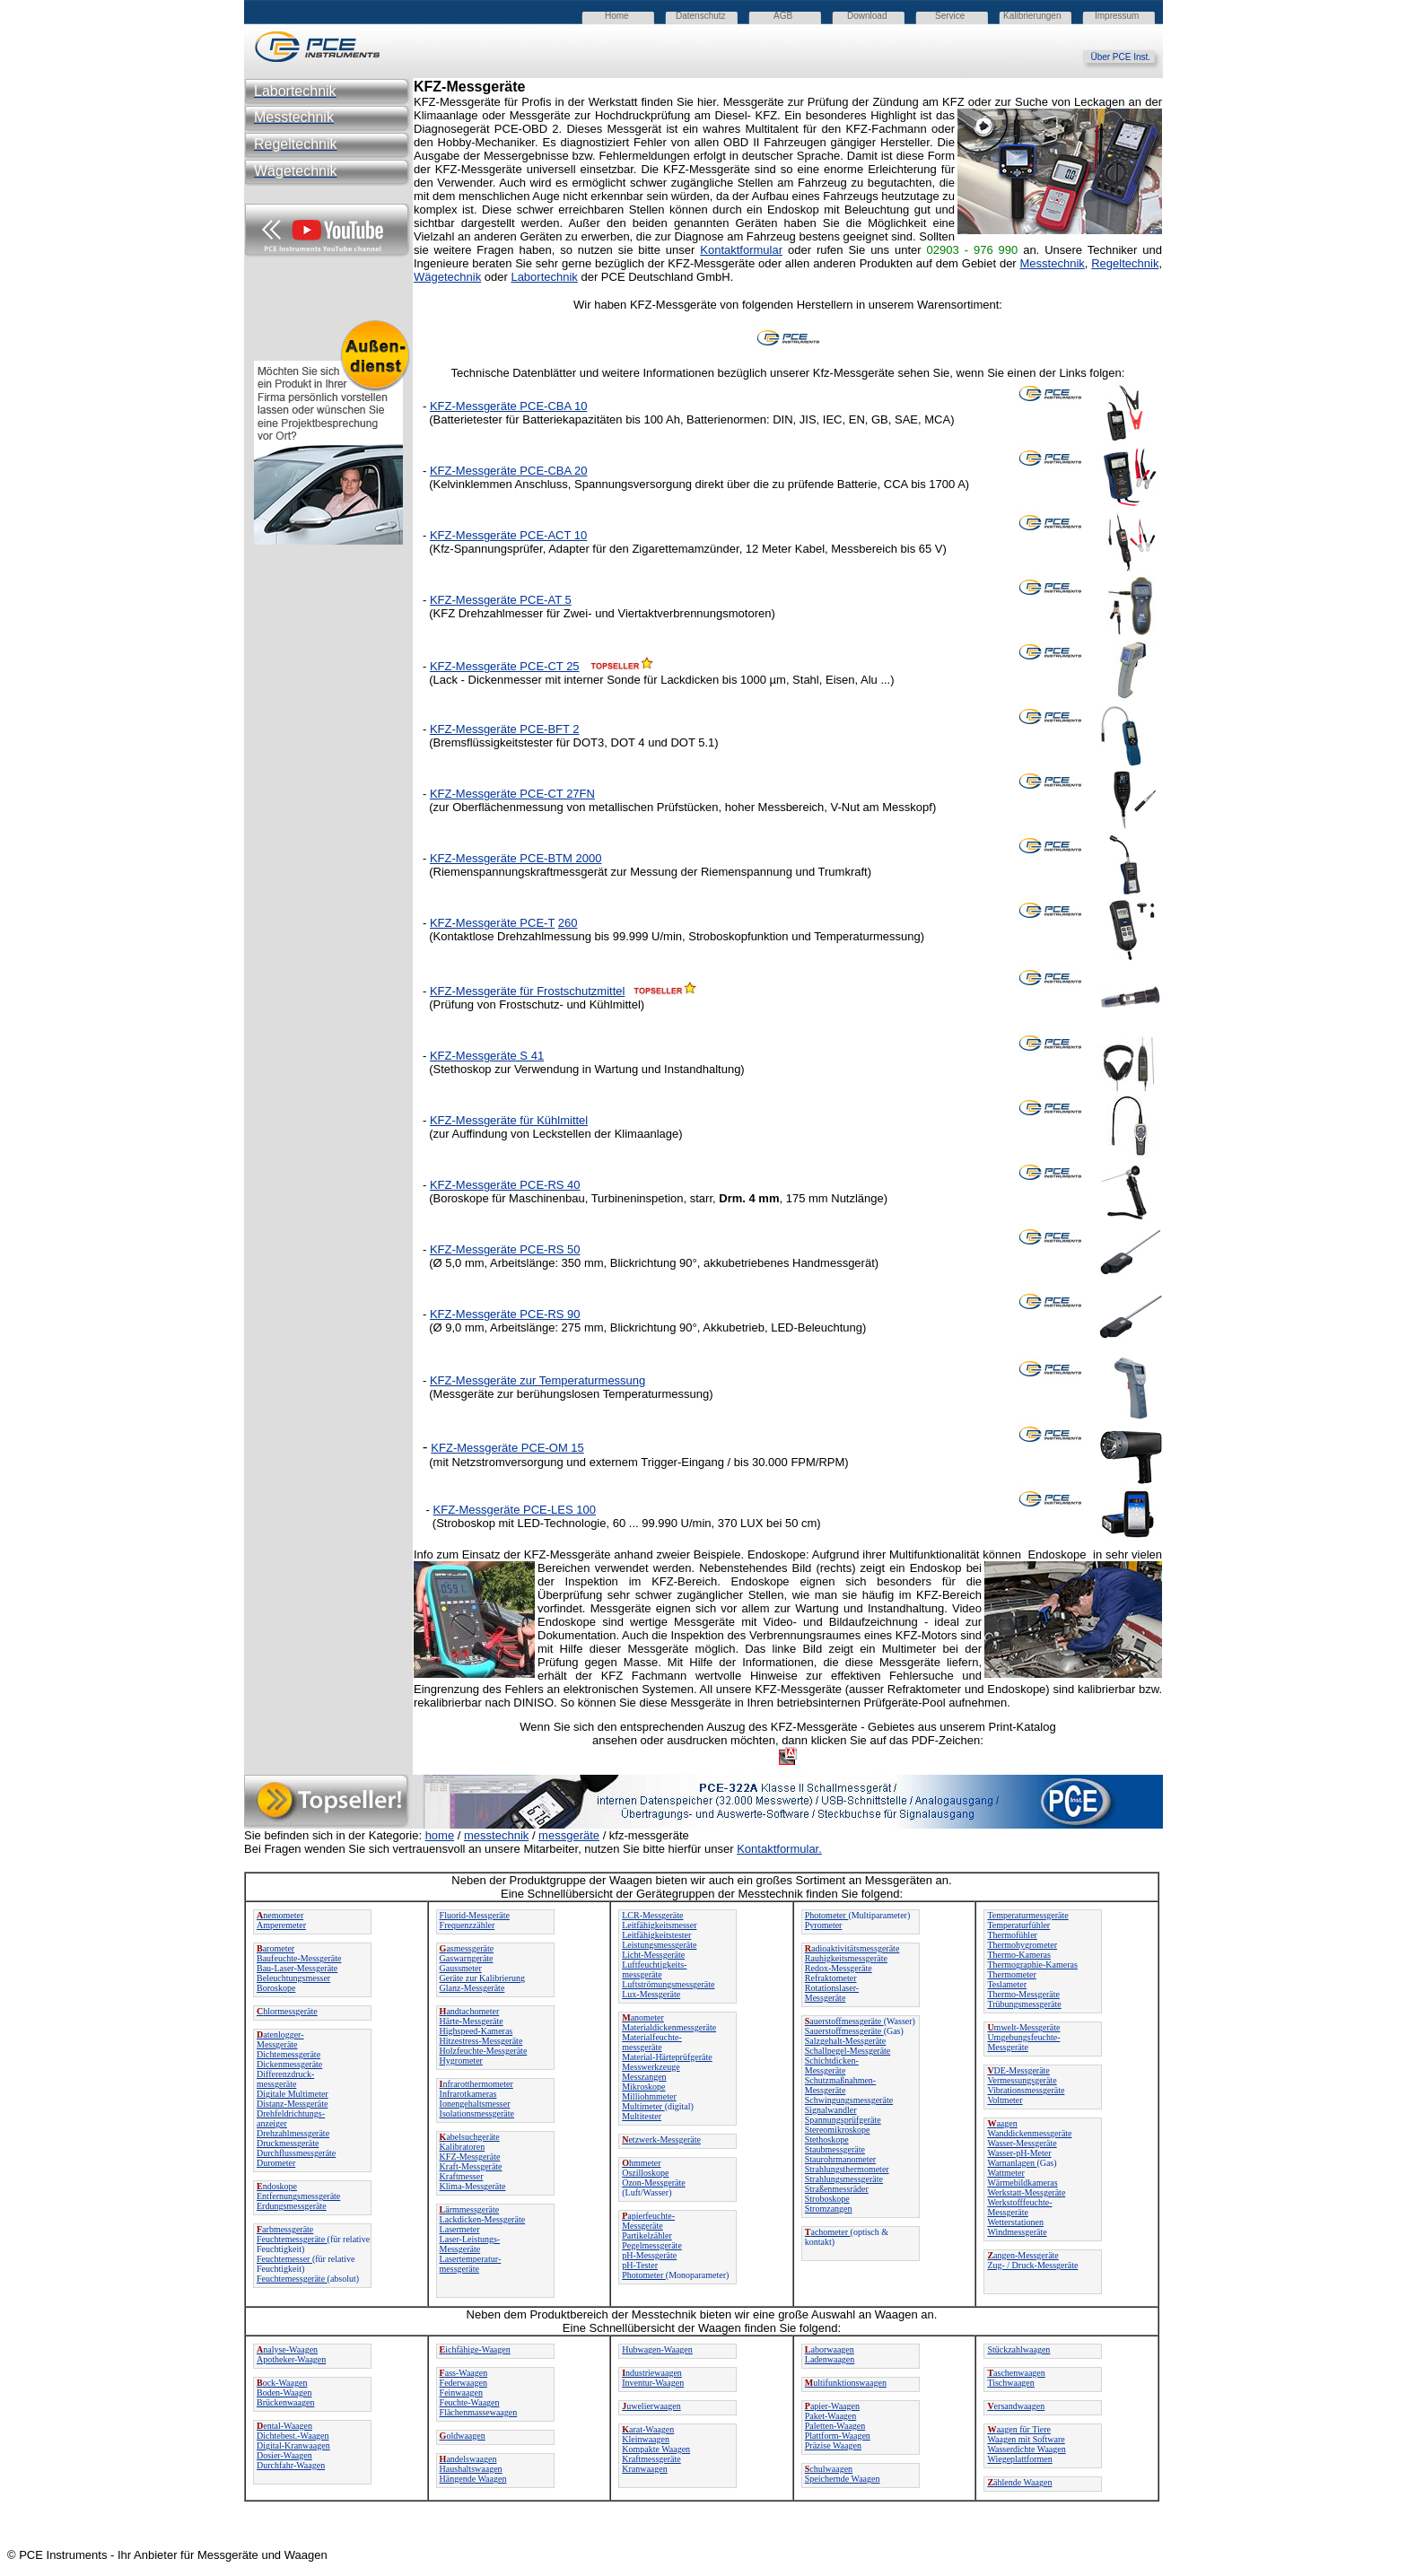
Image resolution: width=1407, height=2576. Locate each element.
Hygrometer (461, 2060)
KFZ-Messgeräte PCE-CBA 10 (509, 406)
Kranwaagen (645, 2469)
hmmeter (641, 2163)
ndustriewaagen (652, 2373)
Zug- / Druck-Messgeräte (1032, 2265)
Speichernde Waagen (842, 2479)
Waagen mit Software (1025, 2439)
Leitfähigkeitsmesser (659, 1925)
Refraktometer (831, 1978)
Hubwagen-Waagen (657, 2349)
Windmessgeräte (1016, 2232)
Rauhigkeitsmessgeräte (846, 1958)
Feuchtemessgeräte (292, 2239)
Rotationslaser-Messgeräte (832, 1993)
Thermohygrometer (1022, 1945)
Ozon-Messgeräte (654, 2182)
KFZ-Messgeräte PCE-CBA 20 (509, 470)
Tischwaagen (1010, 2383)
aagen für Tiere (1019, 2429)
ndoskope (277, 2186)
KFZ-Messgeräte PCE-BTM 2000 (515, 858)
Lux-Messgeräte (651, 1994)
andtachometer (470, 2011)
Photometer (644, 2275)
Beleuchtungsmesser (293, 1978)
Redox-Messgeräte (838, 1968)
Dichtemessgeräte (288, 2054)
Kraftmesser (462, 2176)
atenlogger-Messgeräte (280, 2039)
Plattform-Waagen (837, 2436)
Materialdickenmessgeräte (669, 2027)
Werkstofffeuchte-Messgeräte (1019, 2207)
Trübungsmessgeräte (1024, 2004)
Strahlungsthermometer (847, 2169)
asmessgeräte (467, 1948)
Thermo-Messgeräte (1023, 1994)
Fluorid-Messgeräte (475, 1915)
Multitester (641, 2116)
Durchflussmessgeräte (296, 2153)
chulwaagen (828, 2469)
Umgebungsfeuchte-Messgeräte (1023, 2042)
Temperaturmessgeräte (1027, 1915)
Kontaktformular (741, 250)
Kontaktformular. (779, 1849)
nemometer (280, 1915)
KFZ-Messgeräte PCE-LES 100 (514, 1509)
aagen (1002, 2123)
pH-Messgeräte (649, 2255)
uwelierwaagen (651, 2406)
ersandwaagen (1015, 2406)
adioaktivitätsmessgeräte (852, 1948)
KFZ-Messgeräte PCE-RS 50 (505, 1249)
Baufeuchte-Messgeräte (299, 1958)
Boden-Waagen (284, 2392)
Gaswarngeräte (467, 1958)
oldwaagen (462, 2436)
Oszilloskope (645, 2173)
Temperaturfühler (1018, 1925)
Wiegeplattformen (1019, 2459)
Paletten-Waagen (835, 2426)
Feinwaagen (461, 2392)
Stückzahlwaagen (1018, 2349)
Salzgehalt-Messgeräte (846, 2041)
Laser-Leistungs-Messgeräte (470, 2244)
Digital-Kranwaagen (293, 2445)
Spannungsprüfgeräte (843, 2120)
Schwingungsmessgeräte (849, 2100)
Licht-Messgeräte (653, 1955)
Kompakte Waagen (656, 2449)
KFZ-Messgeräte (470, 2156)
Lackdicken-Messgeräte (483, 2219)
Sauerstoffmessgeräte (844, 2031)
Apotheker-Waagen (291, 2359)
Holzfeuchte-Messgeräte (484, 2051)
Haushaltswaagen (471, 2469)
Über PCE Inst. (1126, 57)
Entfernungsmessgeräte (298, 2196)
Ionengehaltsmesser (475, 2104)
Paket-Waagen (831, 2416)
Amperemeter (281, 1925)
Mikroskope (643, 2086)
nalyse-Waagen (287, 2349)
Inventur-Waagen (653, 2383)
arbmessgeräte (285, 2229)
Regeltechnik (1124, 263)
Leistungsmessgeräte (659, 1945)
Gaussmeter (461, 1968)
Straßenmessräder (837, 2189)
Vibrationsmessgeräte (1025, 2090)
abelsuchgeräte (470, 2137)
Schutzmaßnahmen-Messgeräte (840, 2085)
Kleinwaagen (645, 2439)
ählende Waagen (1019, 2482)
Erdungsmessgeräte (292, 2206)
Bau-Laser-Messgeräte (297, 1968)
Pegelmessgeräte (652, 2245)
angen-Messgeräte (1022, 2255)
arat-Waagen (648, 2429)
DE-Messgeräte (1018, 2070)
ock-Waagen (282, 2383)
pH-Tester (640, 2265)
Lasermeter (460, 2229)
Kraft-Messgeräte (471, 2166)
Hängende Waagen (473, 2479)
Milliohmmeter (649, 2096)
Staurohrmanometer (840, 2159)
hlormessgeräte (287, 2011)
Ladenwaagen (830, 2359)
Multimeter (643, 2106)
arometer (275, 1948)
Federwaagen (463, 2383)
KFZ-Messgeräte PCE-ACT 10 (508, 535)
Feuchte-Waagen (470, 2402)
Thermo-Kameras (1019, 1955)
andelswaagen (468, 2459)
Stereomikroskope (837, 2130)
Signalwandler (831, 2110)
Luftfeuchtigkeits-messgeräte (654, 1969)
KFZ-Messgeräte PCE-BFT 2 (505, 729)
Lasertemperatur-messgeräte (471, 2264)
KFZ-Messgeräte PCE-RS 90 (505, 1314)
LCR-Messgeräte (652, 1915)
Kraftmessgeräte (651, 2459)
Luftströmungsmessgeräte (668, 1984)
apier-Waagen (832, 2406)
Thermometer (1011, 1974)
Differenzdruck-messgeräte (285, 2079)
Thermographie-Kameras (1032, 1964)
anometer (643, 2017)
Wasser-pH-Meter (1019, 2153)
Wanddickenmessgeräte (1029, 2133)
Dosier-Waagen (284, 2455)
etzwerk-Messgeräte (661, 2139)
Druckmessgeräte (288, 2143)
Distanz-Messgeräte (292, 2104)
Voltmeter (1004, 2100)
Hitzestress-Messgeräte (481, 2041)
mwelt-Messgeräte (1023, 2027)
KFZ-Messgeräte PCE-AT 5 (501, 600)
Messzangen (644, 2077)
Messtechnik (1052, 263)
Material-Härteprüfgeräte (667, 2057)
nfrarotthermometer (476, 2084)
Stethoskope (827, 2139)
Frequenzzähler (467, 1925)
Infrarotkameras (468, 2094)
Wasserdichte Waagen (1026, 2449)
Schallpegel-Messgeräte (848, 2051)
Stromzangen (828, 2209)
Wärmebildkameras (1022, 2182)
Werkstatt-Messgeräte (1026, 2192)
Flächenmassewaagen (479, 2412)
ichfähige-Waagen (475, 2349)
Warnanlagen (1011, 2163)
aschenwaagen (1015, 2373)
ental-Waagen (284, 2426)
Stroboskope (827, 2199)
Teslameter (1007, 1984)
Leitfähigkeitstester (656, 1935)
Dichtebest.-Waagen (293, 2436)
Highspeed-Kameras (476, 2031)
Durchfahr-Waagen (291, 2465)
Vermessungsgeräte (1021, 2080)
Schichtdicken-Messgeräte (832, 2065)
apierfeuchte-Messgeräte (648, 2221)
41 (536, 1055)
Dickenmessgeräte (289, 2064)
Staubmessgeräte (835, 2149)
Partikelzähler (647, 2235)
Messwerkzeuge (650, 2067)
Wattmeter (1005, 2173)
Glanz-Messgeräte (472, 1988)
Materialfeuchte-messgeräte (652, 2042)
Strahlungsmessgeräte (844, 2179)
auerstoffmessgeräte (844, 2021)
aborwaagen (829, 2349)
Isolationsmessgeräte (477, 2113)
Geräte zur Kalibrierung (483, 1978)
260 (568, 923)
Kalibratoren (462, 2147)
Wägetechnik (447, 277)
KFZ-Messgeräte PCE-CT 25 (505, 666)
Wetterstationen (1015, 2222)
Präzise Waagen (833, 2445)
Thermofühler (1012, 1935)
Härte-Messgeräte (471, 2021)
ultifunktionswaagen (846, 2383)
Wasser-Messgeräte (1021, 2143)
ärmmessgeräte (470, 2209)
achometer (828, 2232)
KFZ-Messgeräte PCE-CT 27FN (512, 793)
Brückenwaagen (285, 2402)
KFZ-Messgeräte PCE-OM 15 (507, 1447)
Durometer (276, 2163)
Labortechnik (544, 277)
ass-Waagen (464, 2373)
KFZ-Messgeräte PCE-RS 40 (505, 1185)
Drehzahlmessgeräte (293, 2133)
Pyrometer (824, 1925)
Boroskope (276, 1988)
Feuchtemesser (284, 2259)
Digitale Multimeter (292, 2094)
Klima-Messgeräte (473, 2186)
